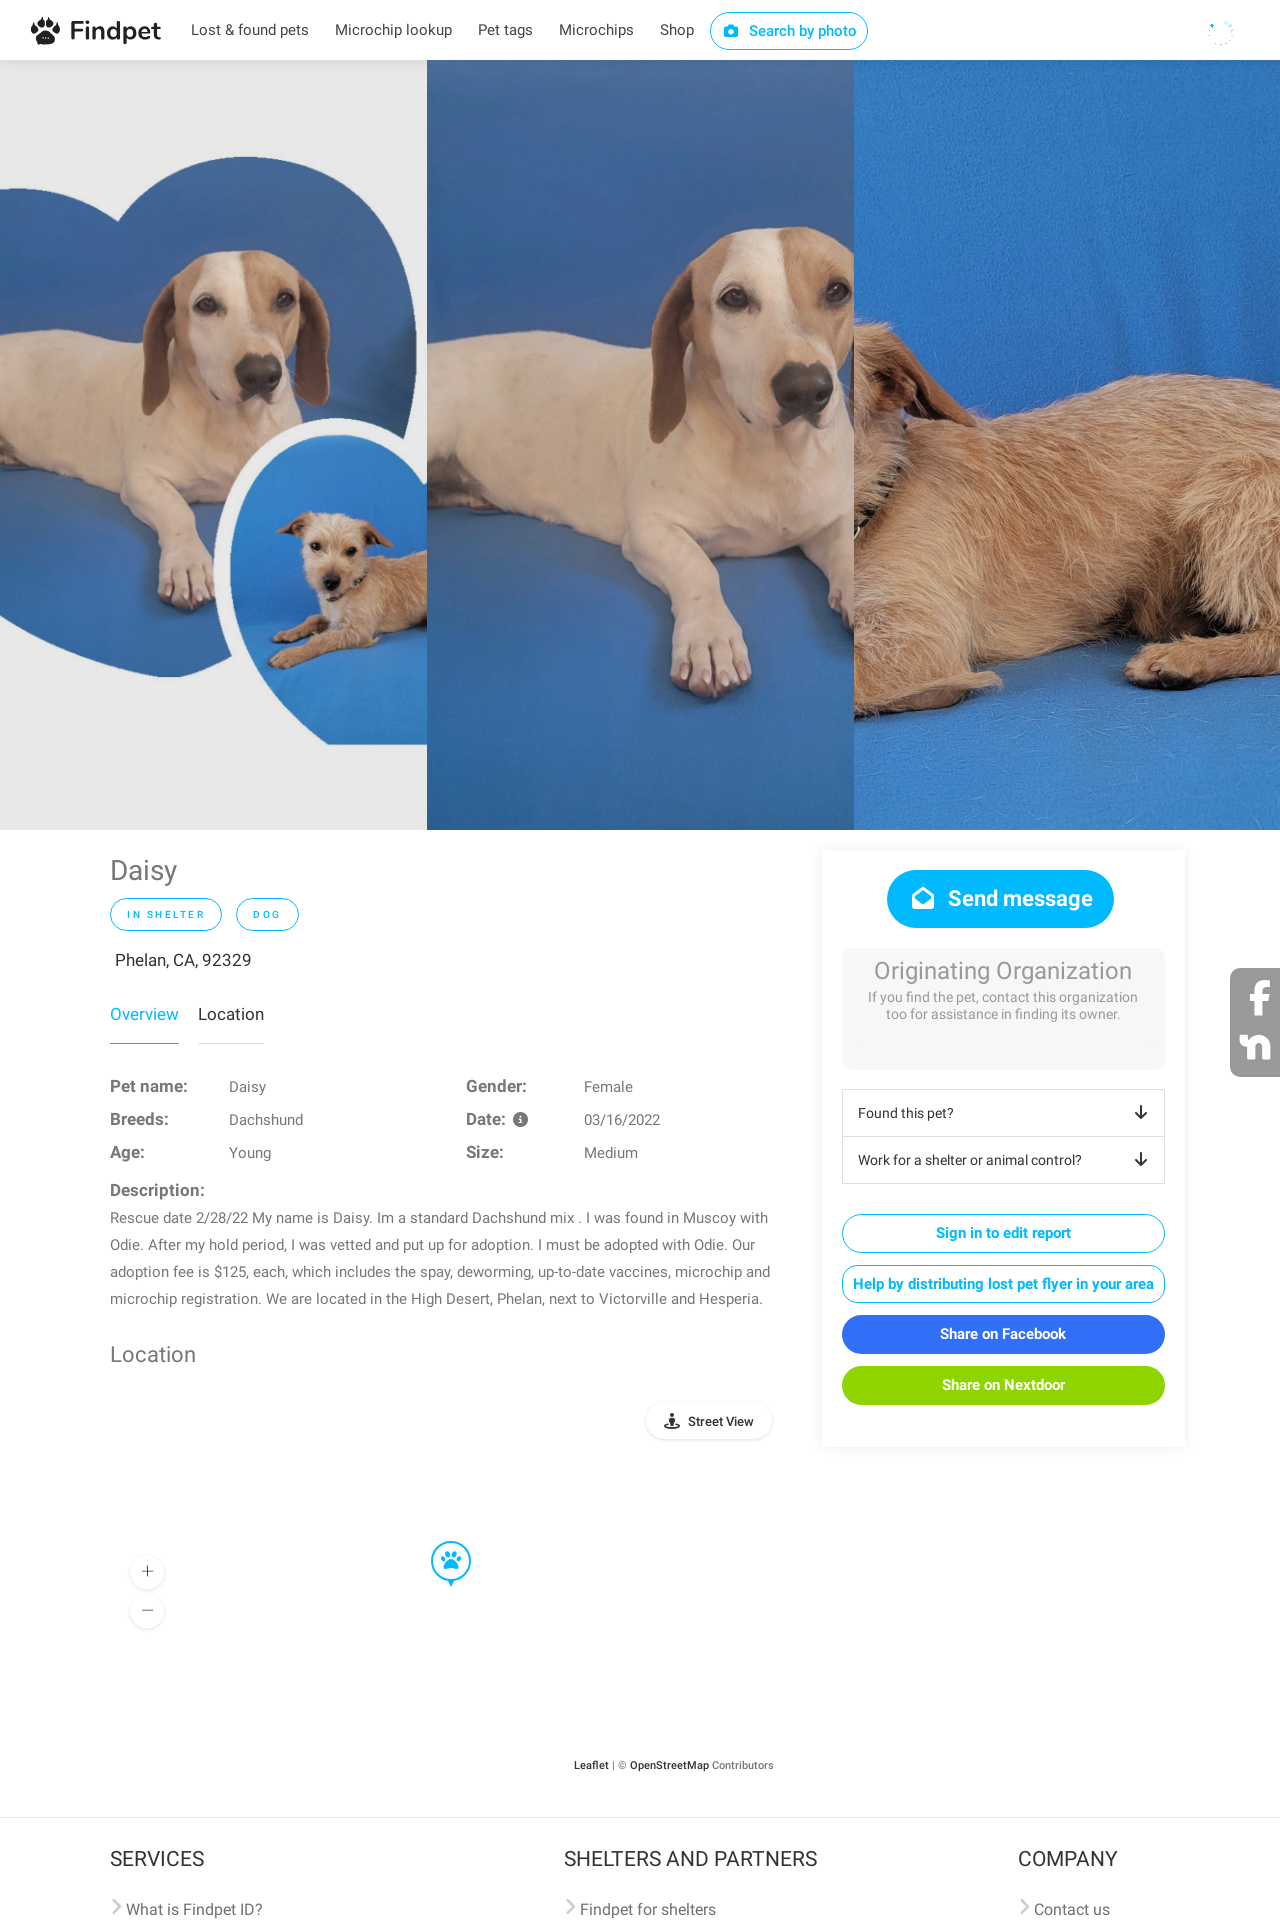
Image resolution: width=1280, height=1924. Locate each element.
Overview (144, 1014)
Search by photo (789, 31)
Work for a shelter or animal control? (1006, 1160)
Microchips (596, 30)
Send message (1000, 898)
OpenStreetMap (669, 1765)
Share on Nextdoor (1003, 1385)
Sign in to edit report (1003, 1233)
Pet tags (505, 30)
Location (231, 1014)
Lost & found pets (250, 30)
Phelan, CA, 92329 (183, 960)
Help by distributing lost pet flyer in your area (1003, 1284)
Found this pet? (1006, 1113)
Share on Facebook (1003, 1334)
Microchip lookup (393, 30)
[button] (437, 1542)
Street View (721, 1421)
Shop (677, 30)
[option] (213, 445)
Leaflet (591, 1765)
